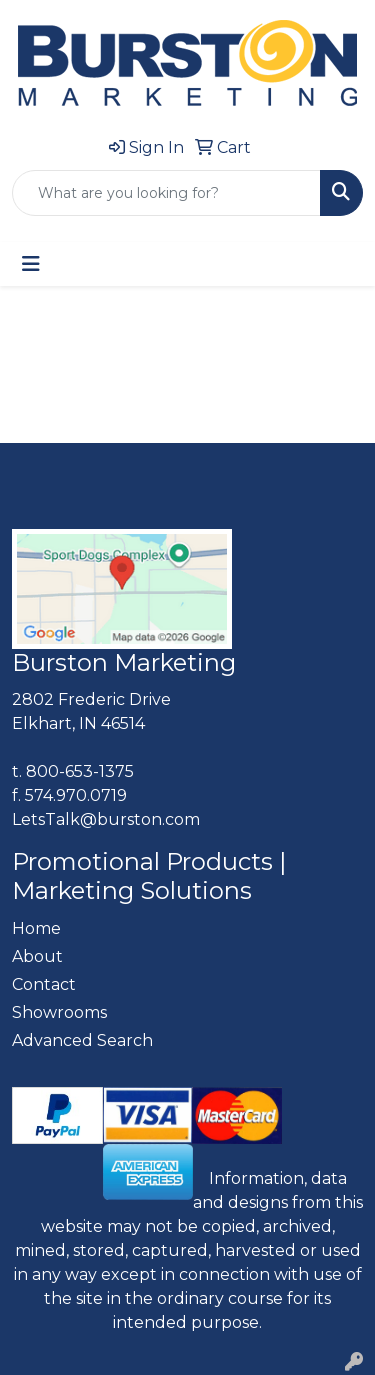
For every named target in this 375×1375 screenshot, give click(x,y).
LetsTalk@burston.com (106, 819)
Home (36, 928)
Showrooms (59, 1012)
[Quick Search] (166, 193)
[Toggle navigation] (31, 264)
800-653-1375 (80, 771)
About (37, 956)
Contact (44, 984)
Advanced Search (82, 1040)
